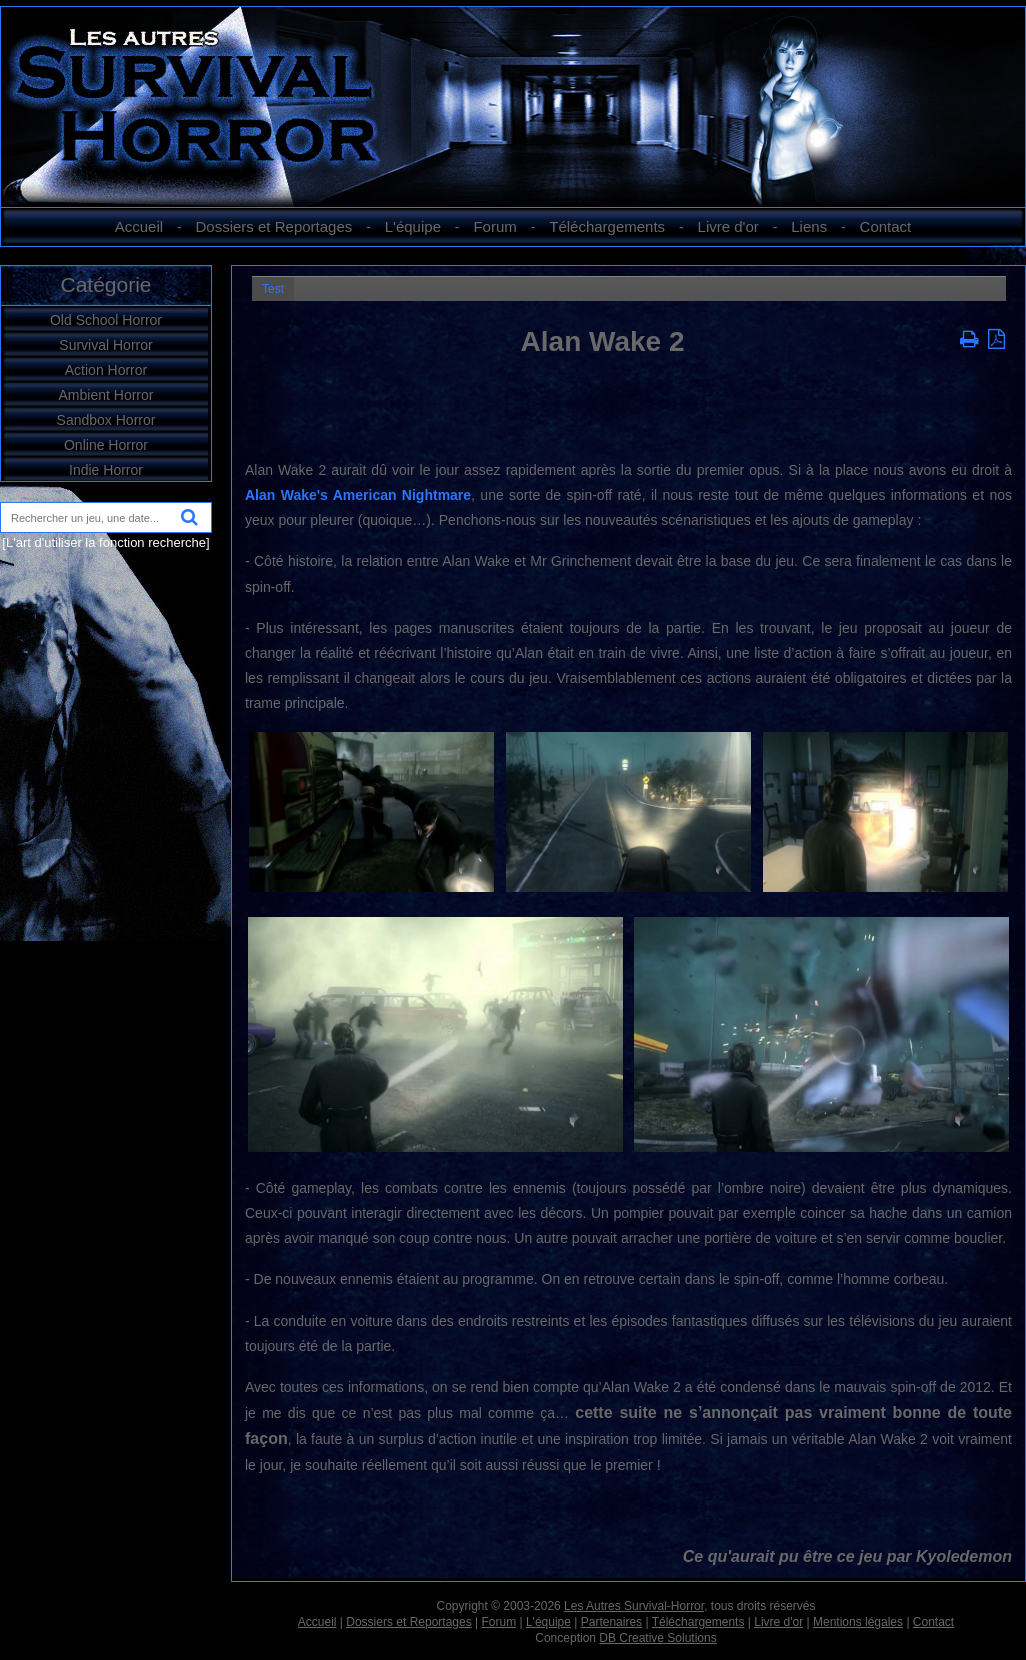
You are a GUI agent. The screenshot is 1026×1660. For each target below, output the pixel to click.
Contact (886, 226)
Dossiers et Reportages (274, 226)
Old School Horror (106, 320)
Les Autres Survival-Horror (634, 1606)
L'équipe (413, 226)
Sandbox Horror (106, 420)
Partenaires (611, 1622)
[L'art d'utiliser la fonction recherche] (105, 542)
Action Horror (106, 370)
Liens (809, 226)
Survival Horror (105, 345)
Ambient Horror (106, 395)
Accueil (139, 226)
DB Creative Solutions (657, 1638)
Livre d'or (728, 226)
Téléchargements (607, 226)
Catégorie (105, 284)
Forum (494, 226)
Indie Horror (106, 470)
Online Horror (106, 445)
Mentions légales (858, 1622)
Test (273, 289)
